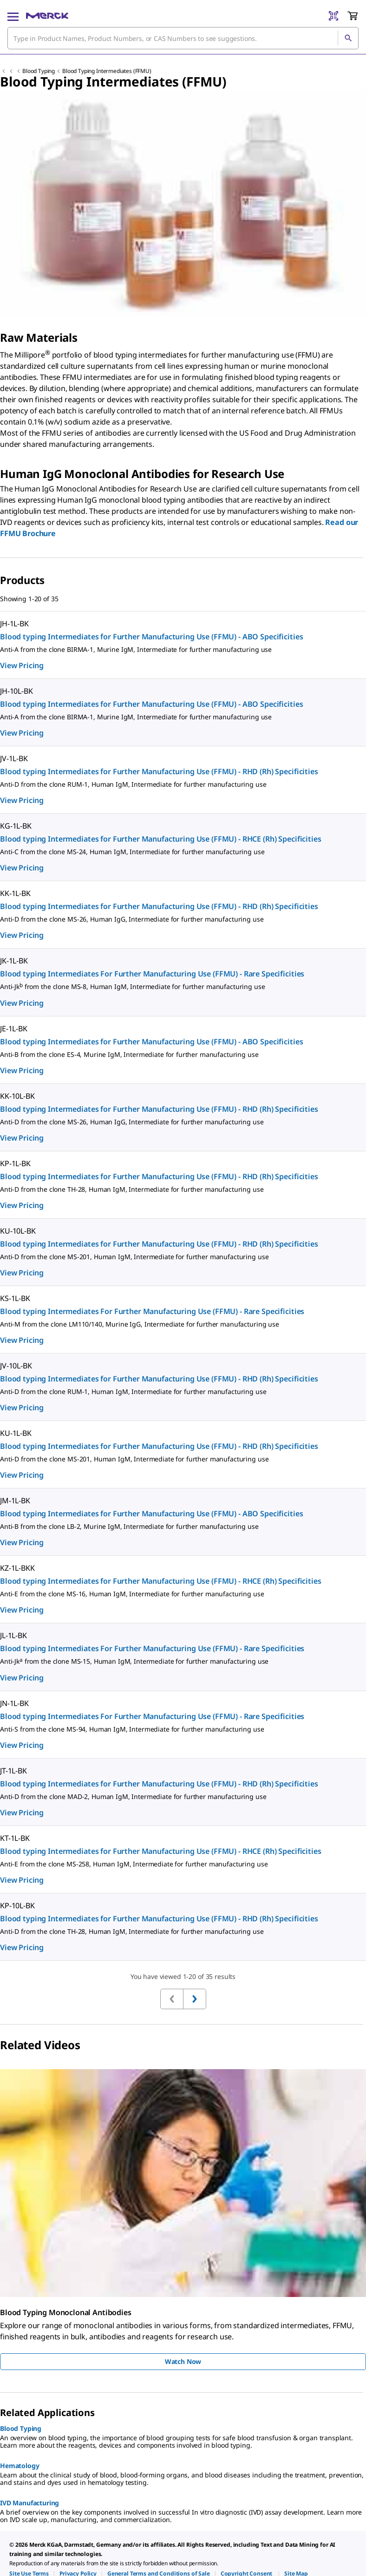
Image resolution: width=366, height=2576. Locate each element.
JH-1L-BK (14, 623)
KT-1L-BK (15, 1838)
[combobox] (183, 38)
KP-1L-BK (15, 1163)
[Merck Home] (47, 15)
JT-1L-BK (13, 1771)
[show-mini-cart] (352, 16)
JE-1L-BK (13, 1028)
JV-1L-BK (14, 758)
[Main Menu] (13, 15)
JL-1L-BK (13, 1635)
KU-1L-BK (16, 1433)
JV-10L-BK (16, 1366)
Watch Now (183, 2361)
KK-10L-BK (17, 1096)
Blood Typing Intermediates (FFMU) (106, 71)
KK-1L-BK (15, 893)
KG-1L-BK (16, 826)
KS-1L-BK (15, 1298)
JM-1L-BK (15, 1500)
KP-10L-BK (17, 1905)
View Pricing (22, 665)
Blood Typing (38, 71)
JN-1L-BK (14, 1703)
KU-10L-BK (18, 1231)
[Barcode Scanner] (333, 15)
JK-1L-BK (14, 961)
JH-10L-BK (16, 691)
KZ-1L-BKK (17, 1568)
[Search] (348, 38)
